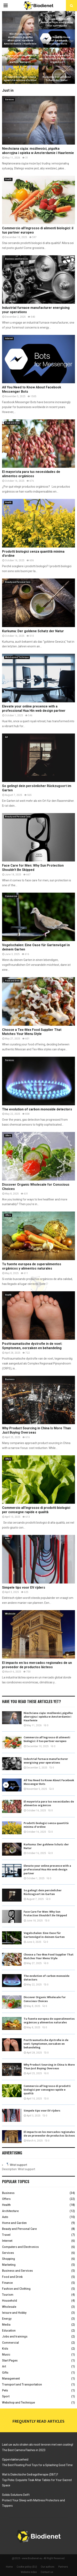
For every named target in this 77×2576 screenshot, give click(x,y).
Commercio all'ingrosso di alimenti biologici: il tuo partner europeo (20, 58)
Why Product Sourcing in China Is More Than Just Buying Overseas (49, 2066)
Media (6, 2324)
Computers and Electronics (20, 2247)
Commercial (11, 896)
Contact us (47, 2572)
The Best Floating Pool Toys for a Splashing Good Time (37, 2465)
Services (9, 99)
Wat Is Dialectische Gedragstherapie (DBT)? (30, 2474)
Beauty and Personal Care (17, 582)
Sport (5, 2396)
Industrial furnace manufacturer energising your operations (56, 22)
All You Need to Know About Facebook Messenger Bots (56, 40)
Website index (29, 2572)
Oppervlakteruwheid (15, 2459)
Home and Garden (14, 2223)
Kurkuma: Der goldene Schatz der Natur (57, 78)
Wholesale (10, 1614)
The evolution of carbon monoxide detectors (37, 1109)
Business (10, 1379)
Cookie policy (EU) (27, 2566)
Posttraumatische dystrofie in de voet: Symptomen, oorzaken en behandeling (32, 1346)
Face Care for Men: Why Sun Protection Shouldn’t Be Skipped (33, 868)
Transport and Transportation (22, 2384)
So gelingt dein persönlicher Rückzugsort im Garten (43, 1892)
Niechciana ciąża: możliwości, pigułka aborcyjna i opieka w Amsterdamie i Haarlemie (20, 39)
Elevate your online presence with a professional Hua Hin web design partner (34, 708)
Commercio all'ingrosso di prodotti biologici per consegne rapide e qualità (36, 1510)
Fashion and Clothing (16, 2288)
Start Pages (10, 2360)
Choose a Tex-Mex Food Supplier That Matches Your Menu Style (31, 1032)
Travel (6, 2234)
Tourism (7, 2294)
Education (9, 2330)
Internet (9, 338)
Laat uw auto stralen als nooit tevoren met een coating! (37, 2444)
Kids (5, 2348)
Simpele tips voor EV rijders (23, 1587)
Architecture (10, 2211)
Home (9, 2566)
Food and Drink (12, 423)
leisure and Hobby (14, 2312)
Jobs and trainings (15, 2336)
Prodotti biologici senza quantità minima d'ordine (20, 78)
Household (9, 2300)
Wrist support (18, 2164)
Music (6, 2354)
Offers (8, 1135)
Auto (7, 1538)
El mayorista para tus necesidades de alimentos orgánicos (57, 58)
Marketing (9, 2264)
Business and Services (16, 259)
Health (8, 179)
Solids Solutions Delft (16, 2494)
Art (6, 737)
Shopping (8, 2258)
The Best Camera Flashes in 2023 (23, 2450)
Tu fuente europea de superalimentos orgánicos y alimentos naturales (31, 1266)
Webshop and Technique (17, 657)
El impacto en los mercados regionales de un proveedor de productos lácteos (37, 1665)
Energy (6, 2318)
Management (11, 2378)
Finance (7, 2282)
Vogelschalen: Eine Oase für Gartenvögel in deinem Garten (44, 1935)
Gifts (5, 2372)
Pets (5, 2390)
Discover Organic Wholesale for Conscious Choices (45, 1999)
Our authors (47, 2566)
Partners (63, 2566)
